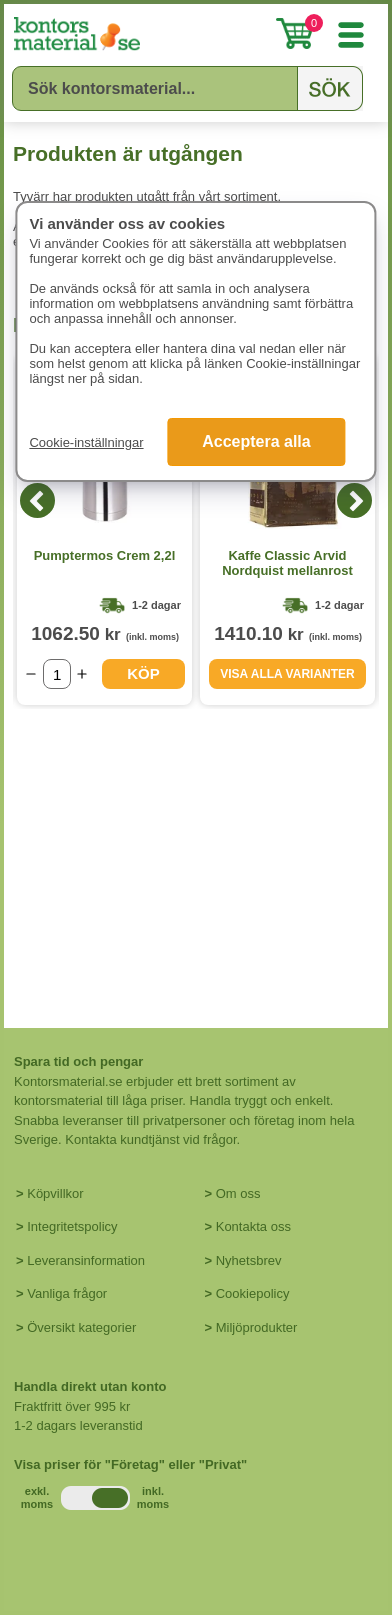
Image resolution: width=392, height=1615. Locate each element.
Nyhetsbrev (249, 1260)
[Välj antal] (57, 674)
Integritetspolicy (72, 1226)
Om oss (238, 1193)
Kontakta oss (253, 1226)
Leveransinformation (86, 1260)
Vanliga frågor (67, 1293)
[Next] (354, 500)
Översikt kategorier (81, 1327)
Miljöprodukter (257, 1327)
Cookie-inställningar (86, 442)
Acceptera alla (256, 441)
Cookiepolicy (253, 1293)
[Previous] (37, 500)
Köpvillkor (55, 1193)
